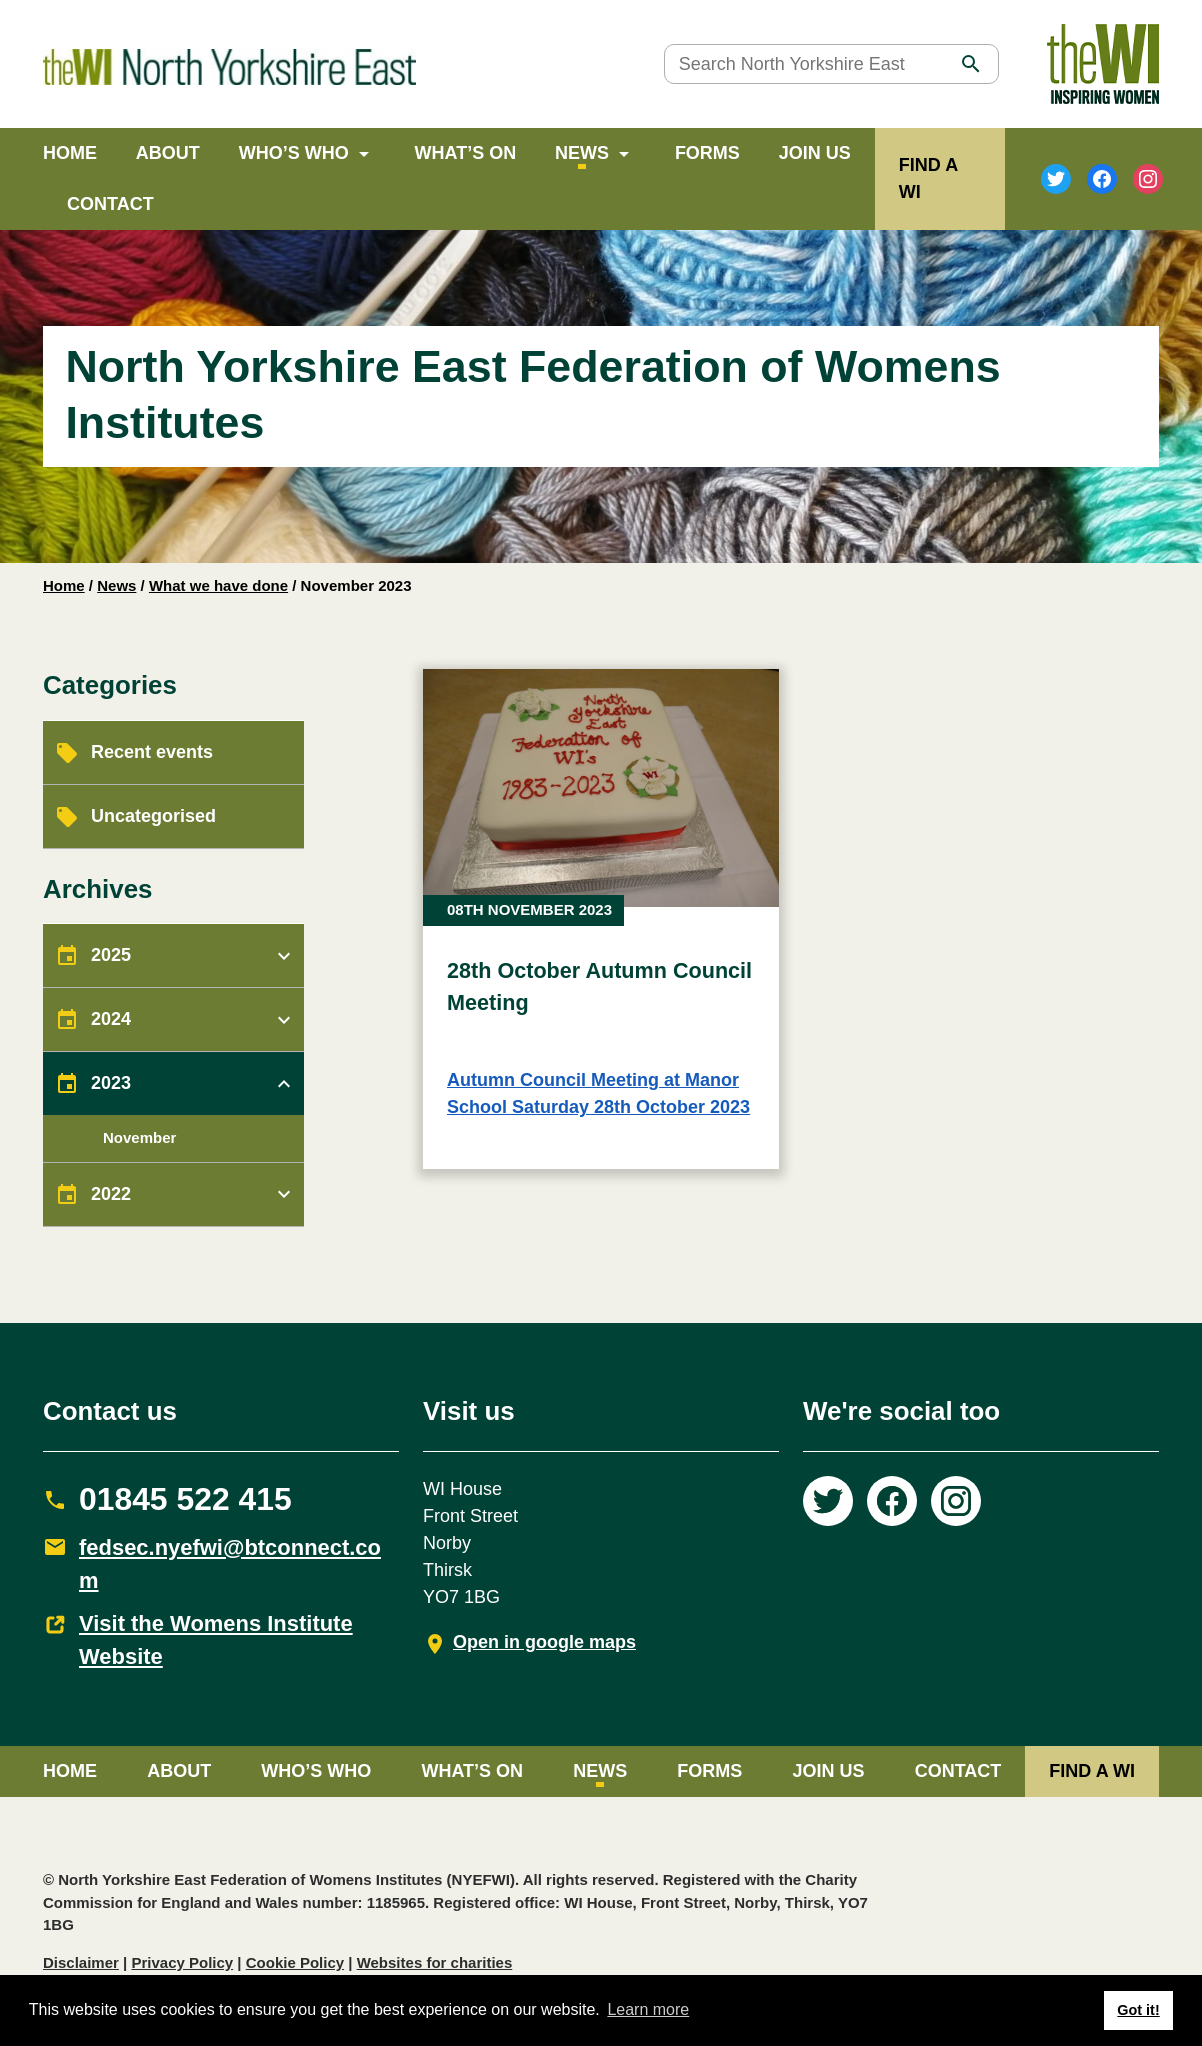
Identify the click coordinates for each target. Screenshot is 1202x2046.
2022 (111, 1194)
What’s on (466, 153)
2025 (111, 955)
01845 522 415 (185, 1499)
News (582, 153)
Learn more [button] (648, 2009)
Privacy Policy (182, 1962)
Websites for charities (435, 1962)
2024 (111, 1019)
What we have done (218, 585)
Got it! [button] (1138, 2010)
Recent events (152, 752)
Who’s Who (294, 153)
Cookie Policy (295, 1962)
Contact (110, 204)
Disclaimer (81, 1962)
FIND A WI (1092, 1771)
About (168, 153)
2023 (111, 1083)
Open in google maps (544, 1642)
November (139, 1137)
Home (70, 153)
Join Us (815, 153)
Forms (707, 153)
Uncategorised (153, 816)
